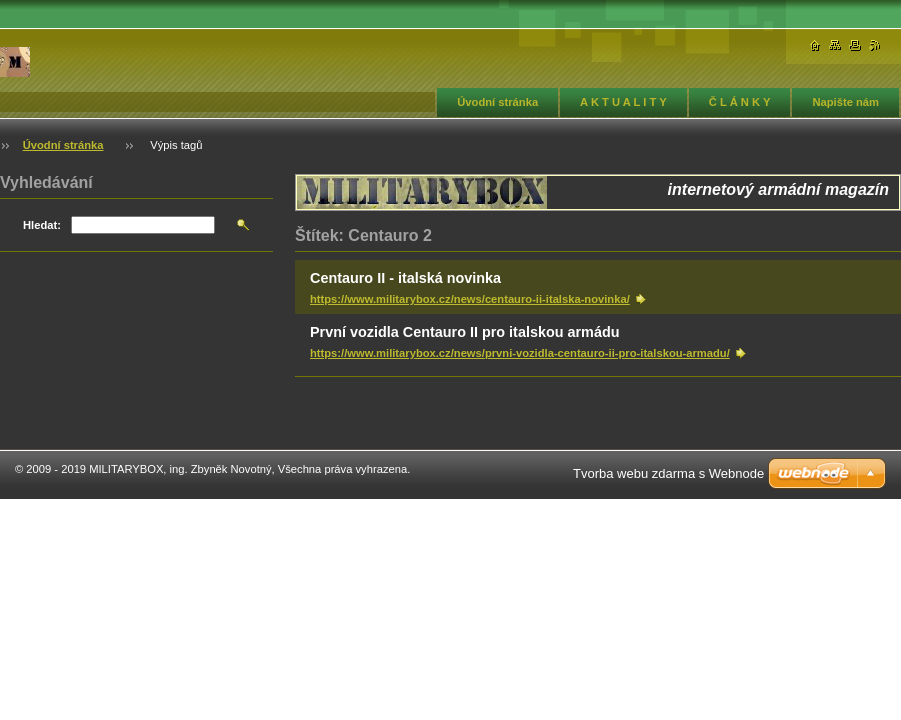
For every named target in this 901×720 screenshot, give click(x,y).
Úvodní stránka (497, 102)
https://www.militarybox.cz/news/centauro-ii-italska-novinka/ (470, 299)
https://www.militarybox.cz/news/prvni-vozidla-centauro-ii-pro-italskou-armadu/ (520, 353)
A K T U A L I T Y (623, 102)
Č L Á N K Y (740, 102)
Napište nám (845, 102)
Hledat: (42, 225)
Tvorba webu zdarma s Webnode (668, 473)
